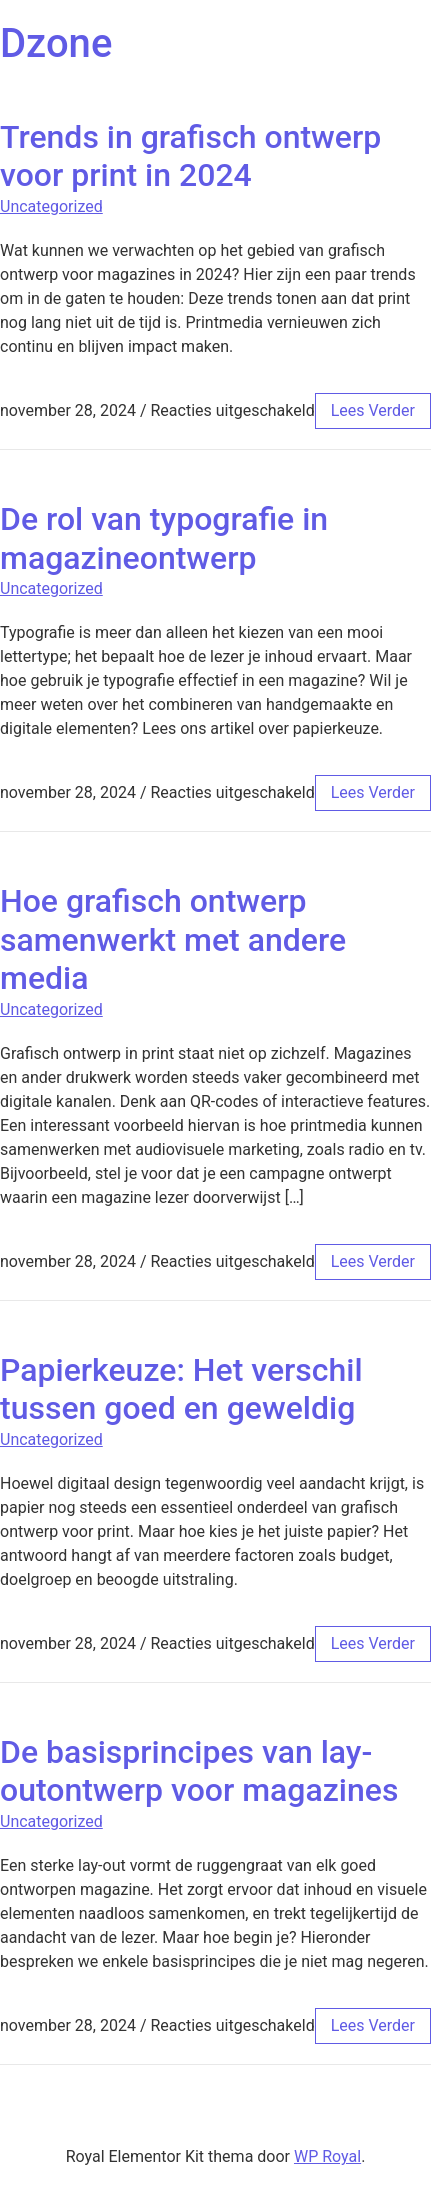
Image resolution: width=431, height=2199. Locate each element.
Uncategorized (51, 206)
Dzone (56, 43)
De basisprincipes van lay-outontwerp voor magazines (199, 1771)
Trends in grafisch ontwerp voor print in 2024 (190, 156)
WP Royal (327, 2156)
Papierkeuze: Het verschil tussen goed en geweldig (181, 1389)
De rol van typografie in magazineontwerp (164, 538)
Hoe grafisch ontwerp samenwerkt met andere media (173, 939)
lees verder (373, 410)
